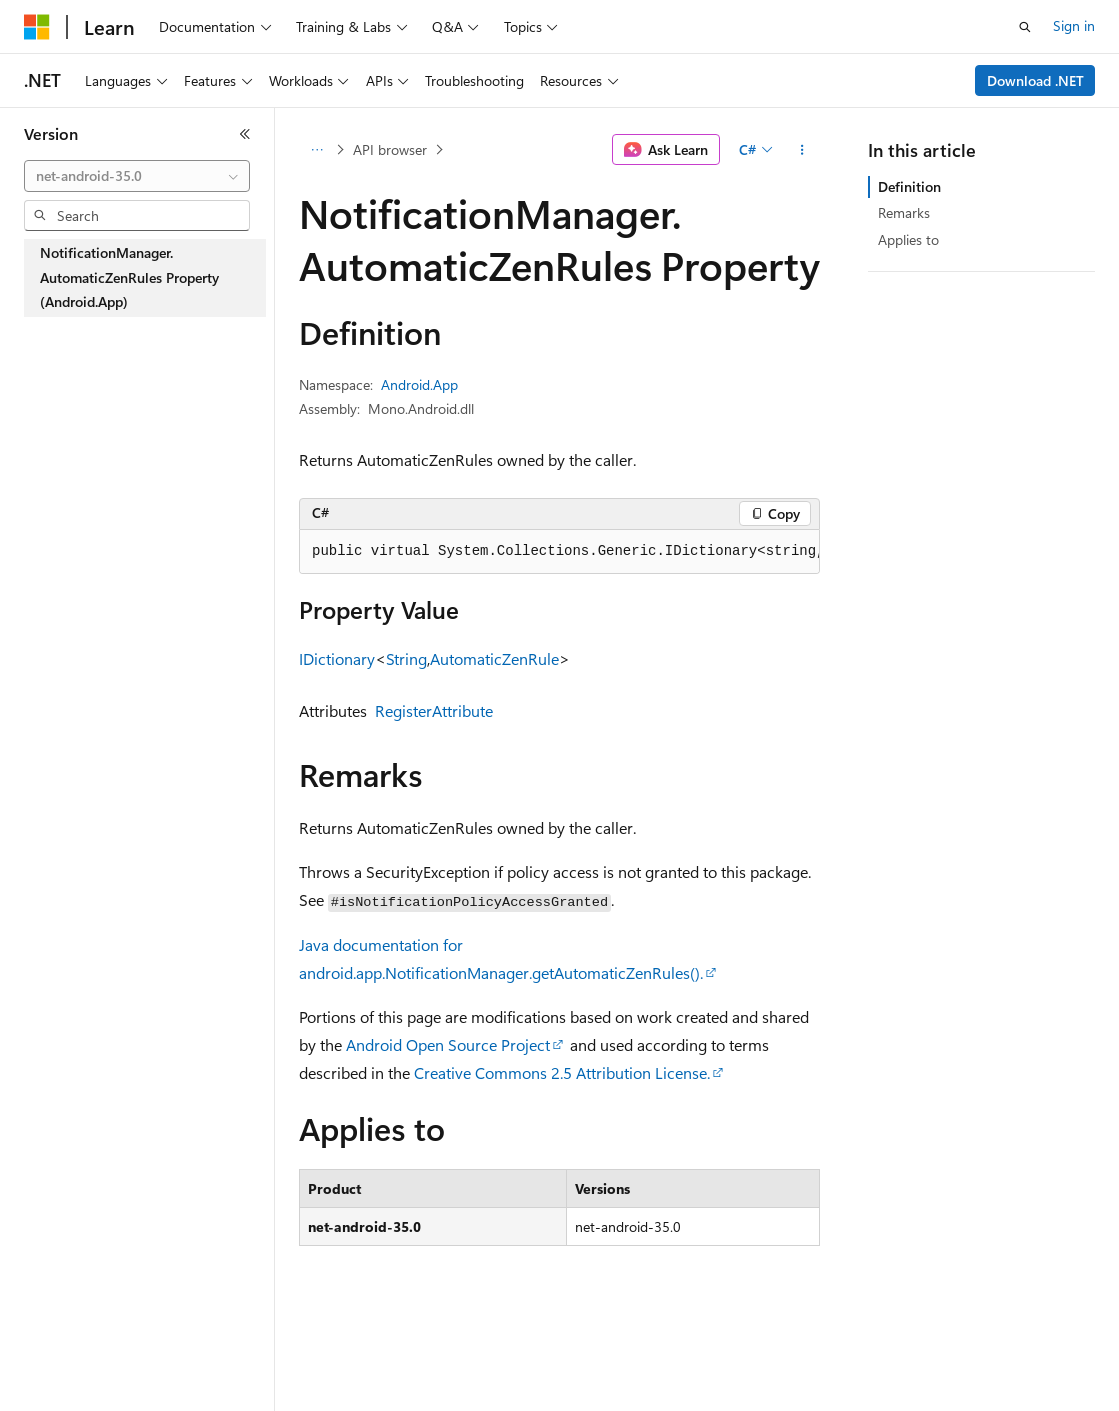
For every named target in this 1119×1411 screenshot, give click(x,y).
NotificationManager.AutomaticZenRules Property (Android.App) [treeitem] (129, 277)
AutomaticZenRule (494, 658)
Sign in (1074, 25)
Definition (909, 186)
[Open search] (1025, 27)
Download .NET (1035, 80)
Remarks (904, 212)
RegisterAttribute (434, 710)
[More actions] (802, 150)
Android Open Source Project (448, 1044)
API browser (390, 149)
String (406, 658)
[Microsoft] (37, 27)
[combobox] (137, 176)
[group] (559, 552)
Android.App (419, 384)
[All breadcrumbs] (316, 150)
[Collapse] (245, 134)
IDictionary (337, 658)
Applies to (908, 239)
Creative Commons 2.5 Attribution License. (562, 1072)
